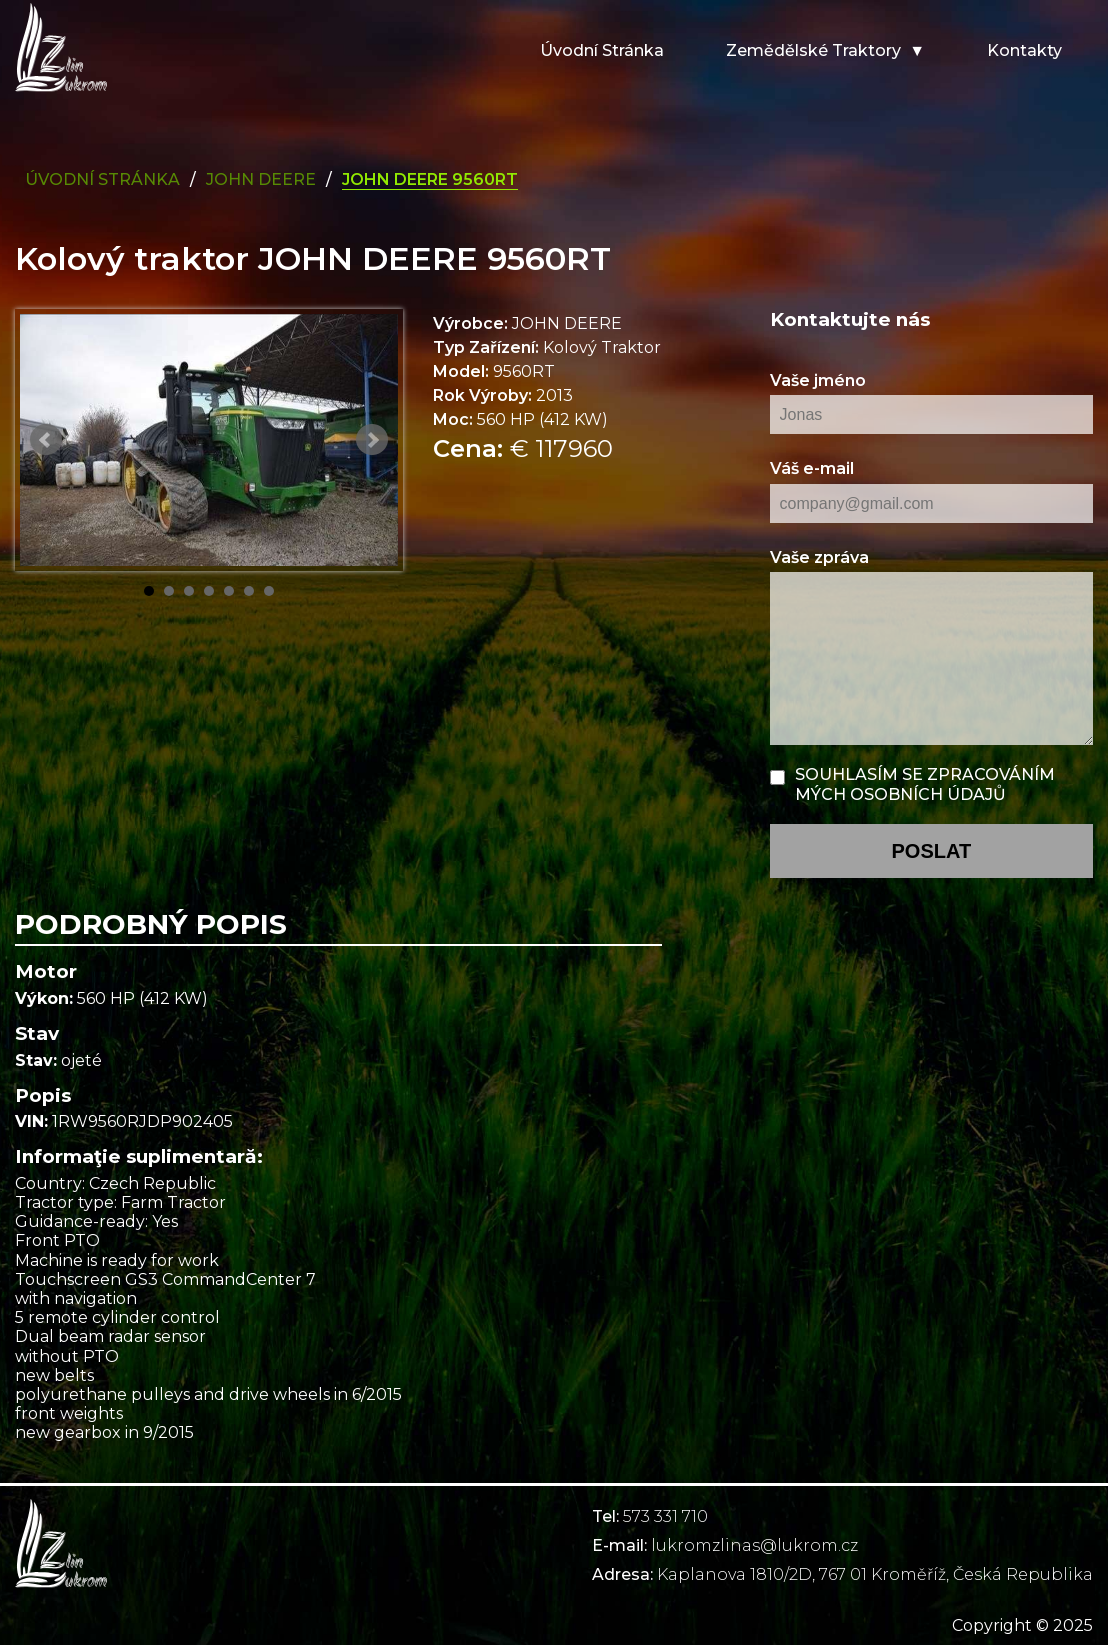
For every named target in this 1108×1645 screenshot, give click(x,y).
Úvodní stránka (602, 50)
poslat (931, 851)
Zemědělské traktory (813, 50)
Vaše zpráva (819, 557)
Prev (46, 440)
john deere (261, 179)
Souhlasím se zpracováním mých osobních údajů (925, 784)
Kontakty (1024, 50)
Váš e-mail (812, 468)
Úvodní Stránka (102, 179)
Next (372, 440)
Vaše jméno (818, 380)
